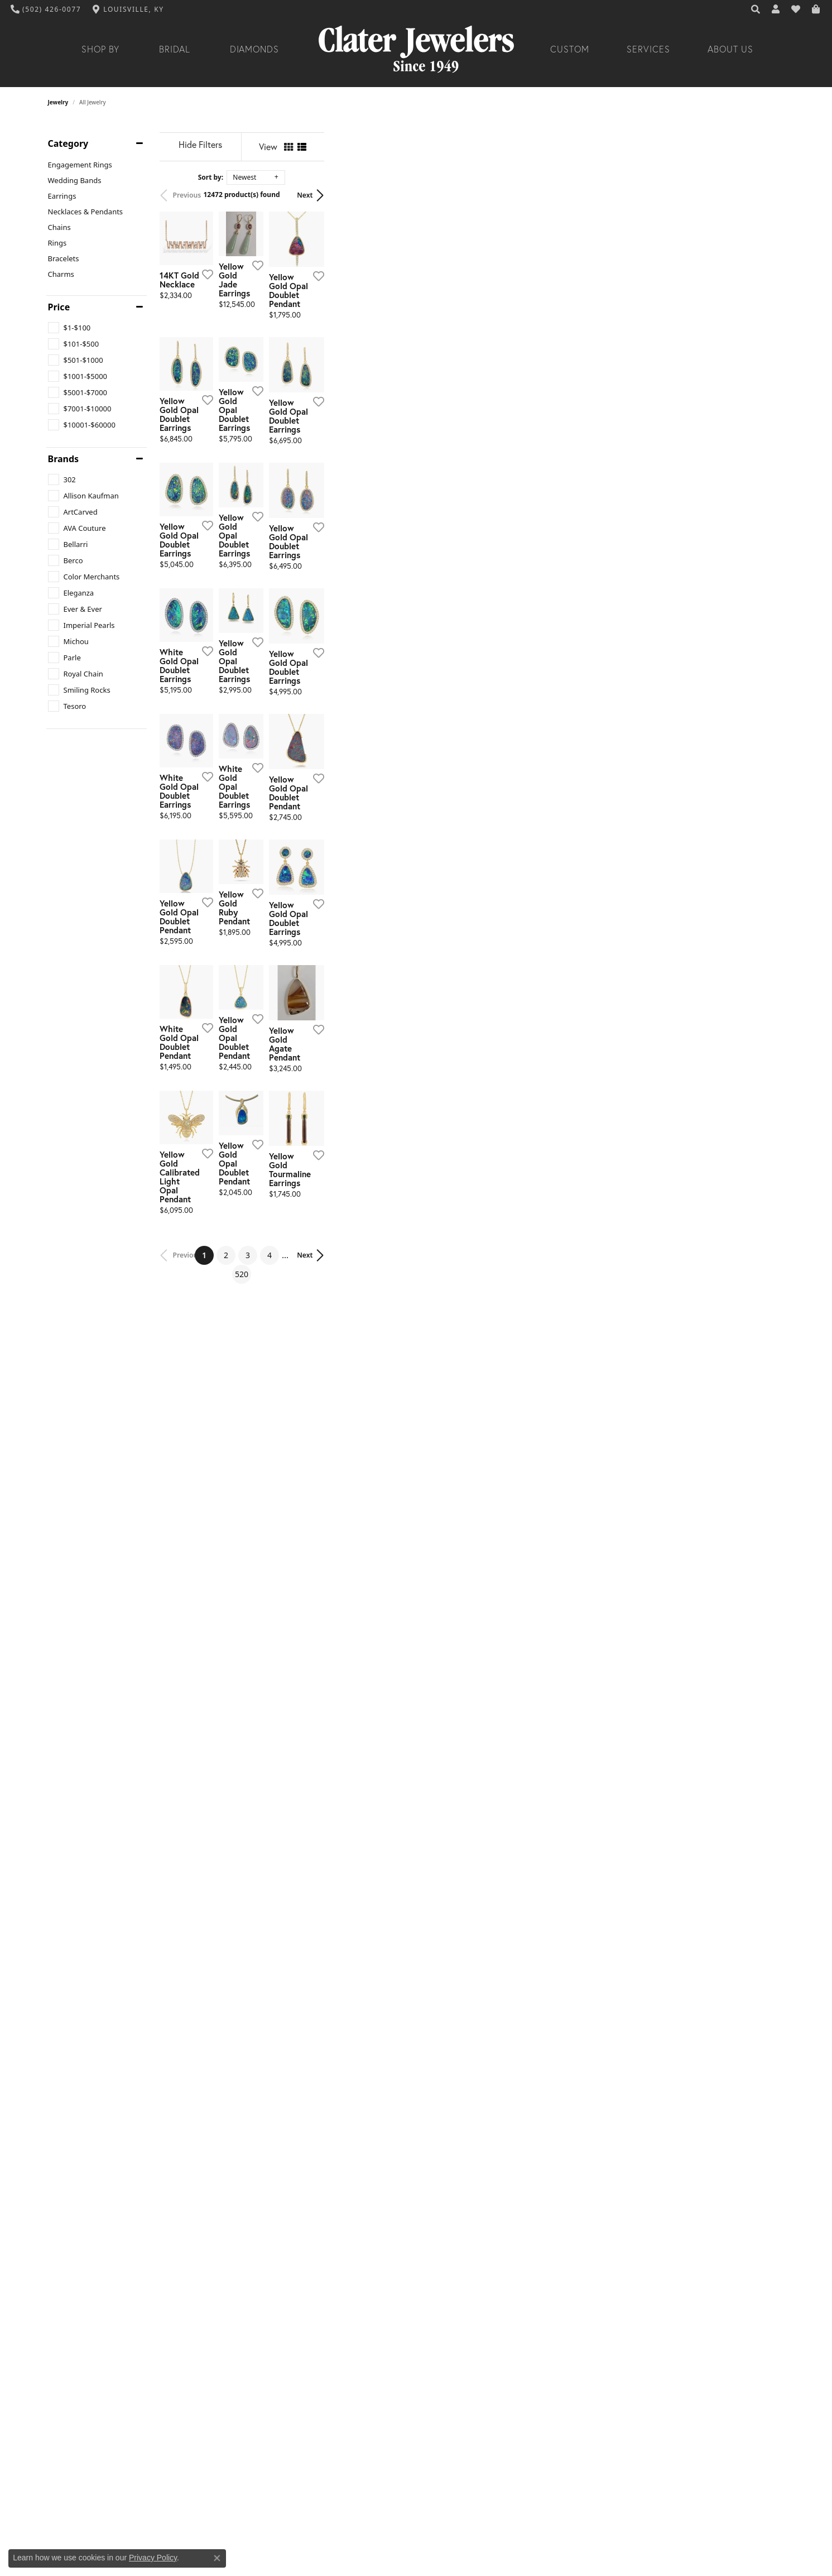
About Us (730, 49)
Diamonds (255, 49)
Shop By (100, 49)
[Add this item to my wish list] (355, 425)
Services (648, 49)
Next (765, 195)
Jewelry (58, 102)
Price (59, 307)
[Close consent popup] (217, 2558)
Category (68, 143)
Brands (63, 458)
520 (519, 2220)
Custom (569, 49)
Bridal (175, 49)
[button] (756, 9)
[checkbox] (69, 328)
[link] (46, 9)
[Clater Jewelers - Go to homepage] (416, 49)
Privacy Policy (153, 2557)
